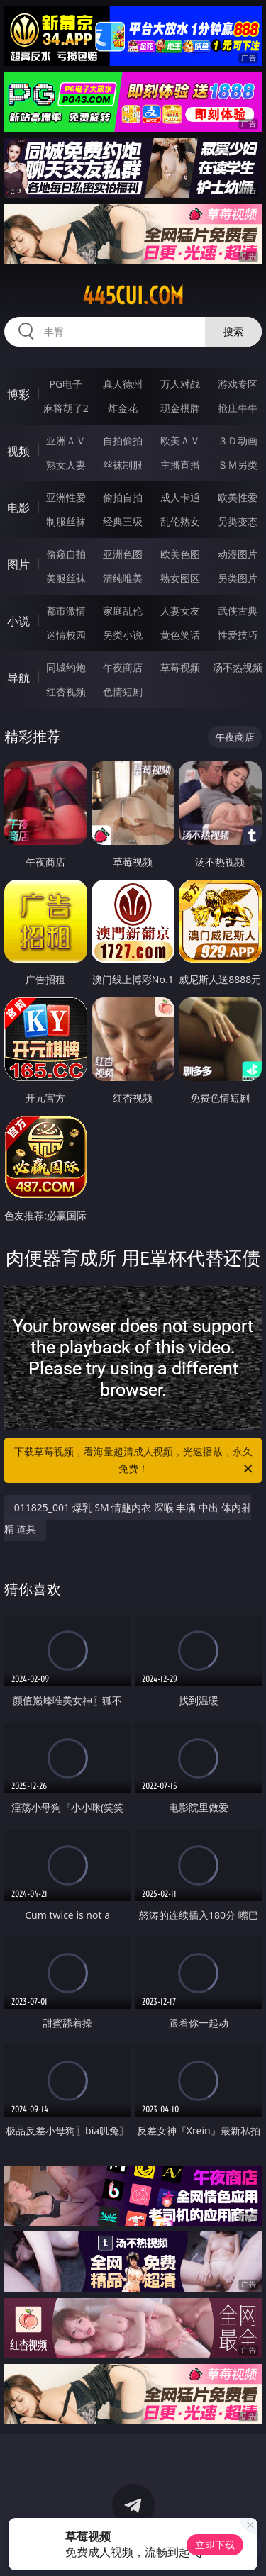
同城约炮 (66, 667)
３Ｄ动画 (237, 440)
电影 (18, 507)
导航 (18, 677)
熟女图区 (180, 578)
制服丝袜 (66, 521)
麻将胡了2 (66, 408)
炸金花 (123, 408)
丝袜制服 (123, 464)
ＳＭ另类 (237, 464)
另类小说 (123, 635)
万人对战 (180, 384)
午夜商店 (123, 667)
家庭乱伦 (123, 610)
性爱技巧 (237, 635)
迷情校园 (66, 635)
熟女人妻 (66, 464)
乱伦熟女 (180, 521)
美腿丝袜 (66, 578)
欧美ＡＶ (180, 440)
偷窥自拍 (66, 554)
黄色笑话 (180, 635)
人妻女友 (180, 610)
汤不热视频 (237, 667)
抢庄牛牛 (237, 408)
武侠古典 (237, 610)
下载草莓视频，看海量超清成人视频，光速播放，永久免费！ (134, 1461)
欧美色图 (180, 554)
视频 (18, 451)
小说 (18, 621)
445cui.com (133, 295)
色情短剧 (123, 691)
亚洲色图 (123, 554)
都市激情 (66, 610)
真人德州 (123, 384)
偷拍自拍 (123, 497)
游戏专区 (237, 384)
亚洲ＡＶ (66, 440)
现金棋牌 (180, 408)
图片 (18, 564)
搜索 (233, 331)
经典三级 (123, 521)
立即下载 (215, 2544)
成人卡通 (180, 497)
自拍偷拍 (123, 440)
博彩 (18, 394)
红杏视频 (66, 691)
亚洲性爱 (66, 497)
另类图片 (237, 578)
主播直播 (180, 464)
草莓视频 (180, 667)
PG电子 (65, 384)
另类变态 (237, 521)
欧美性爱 (237, 497)
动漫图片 (237, 554)
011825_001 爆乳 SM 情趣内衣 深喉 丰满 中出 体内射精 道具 (127, 1518)
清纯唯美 (123, 578)
